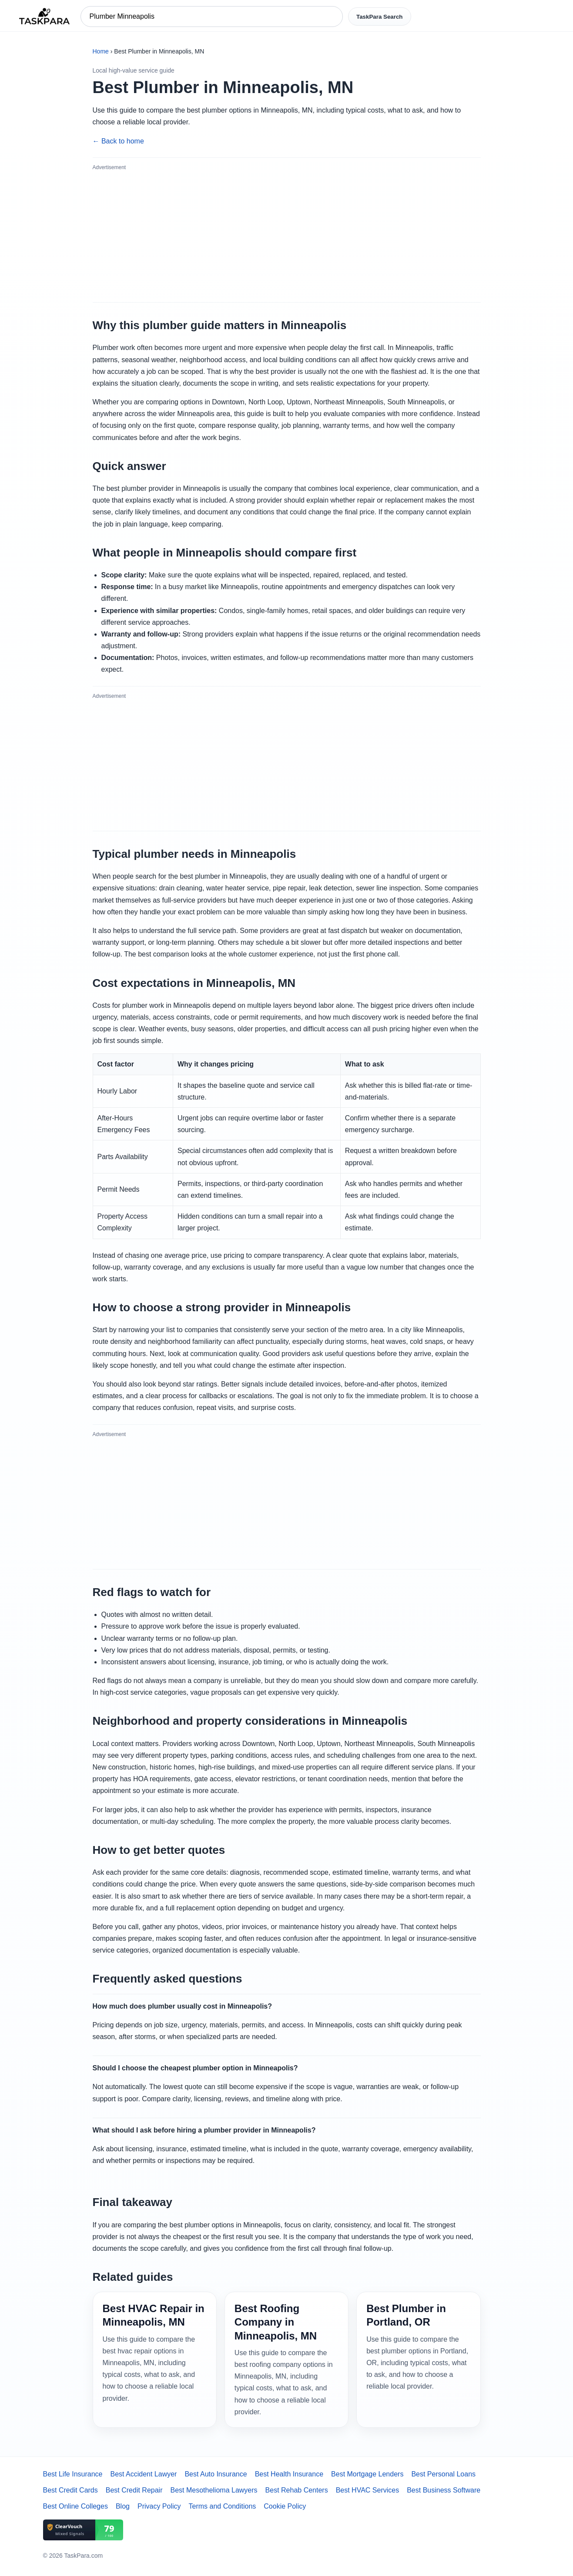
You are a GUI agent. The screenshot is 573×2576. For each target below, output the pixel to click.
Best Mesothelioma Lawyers (213, 2490)
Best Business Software (443, 2490)
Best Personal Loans (443, 2474)
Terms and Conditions (222, 2506)
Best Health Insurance (289, 2474)
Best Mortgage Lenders (367, 2474)
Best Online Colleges (75, 2506)
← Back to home (118, 141)
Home (101, 51)
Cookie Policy (285, 2506)
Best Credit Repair (134, 2490)
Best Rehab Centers (296, 2490)
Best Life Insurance (73, 2474)
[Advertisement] (287, 236)
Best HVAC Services (367, 2490)
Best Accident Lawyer (143, 2474)
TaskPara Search (379, 16)
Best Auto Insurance (215, 2474)
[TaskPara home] (44, 16)
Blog (123, 2506)
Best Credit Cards (70, 2490)
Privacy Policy (159, 2506)
